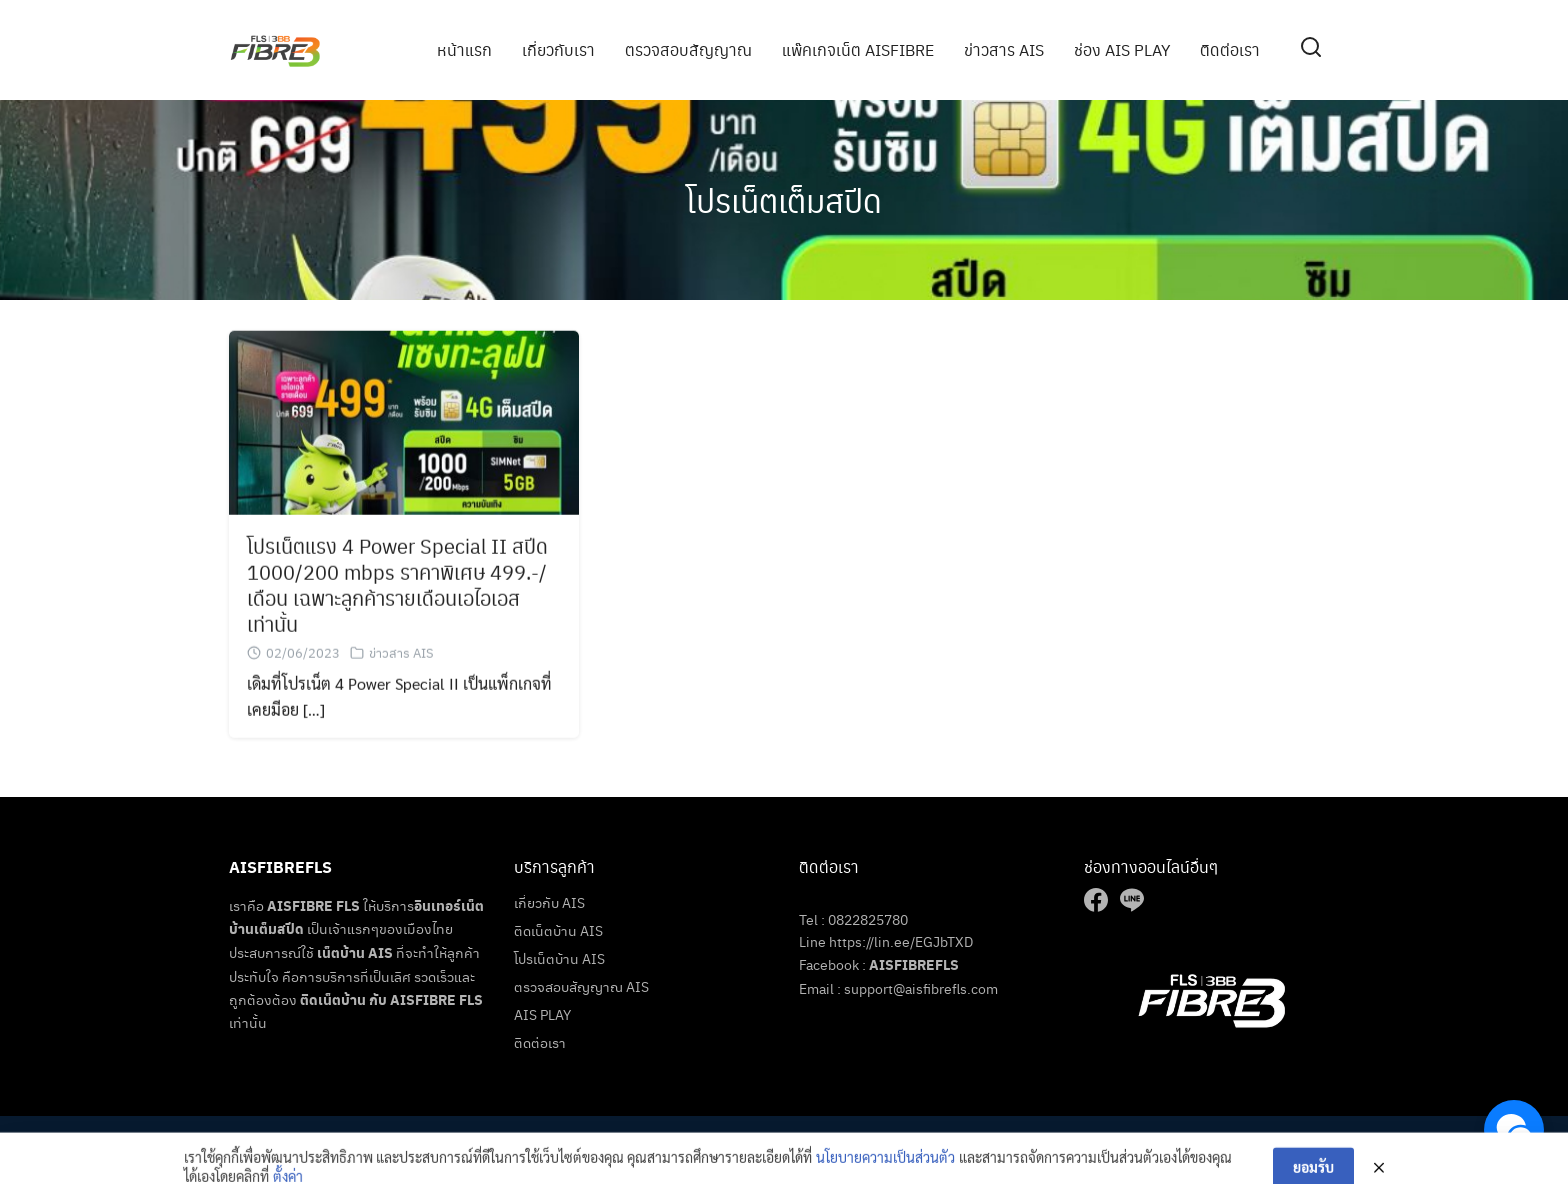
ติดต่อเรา (1230, 49)
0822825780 (868, 919)
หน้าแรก (464, 49)
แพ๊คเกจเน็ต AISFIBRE (858, 49)
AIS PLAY (542, 1014)
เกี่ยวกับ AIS (549, 902)
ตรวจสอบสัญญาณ (688, 49)
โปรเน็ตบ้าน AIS (559, 958)
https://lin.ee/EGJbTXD (901, 941)
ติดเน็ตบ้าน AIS (558, 930)
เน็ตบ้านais (964, 1140)
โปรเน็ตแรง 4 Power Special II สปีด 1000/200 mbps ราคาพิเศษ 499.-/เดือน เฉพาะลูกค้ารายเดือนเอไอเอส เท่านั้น (397, 588)
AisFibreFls (814, 1140)
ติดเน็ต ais (1025, 1140)
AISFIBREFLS (914, 964)
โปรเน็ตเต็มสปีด (784, 199)
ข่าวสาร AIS (1004, 49)
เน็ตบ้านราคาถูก (892, 1140)
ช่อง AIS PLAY (1122, 49)
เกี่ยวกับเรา (558, 49)
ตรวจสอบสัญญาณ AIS (581, 986)
